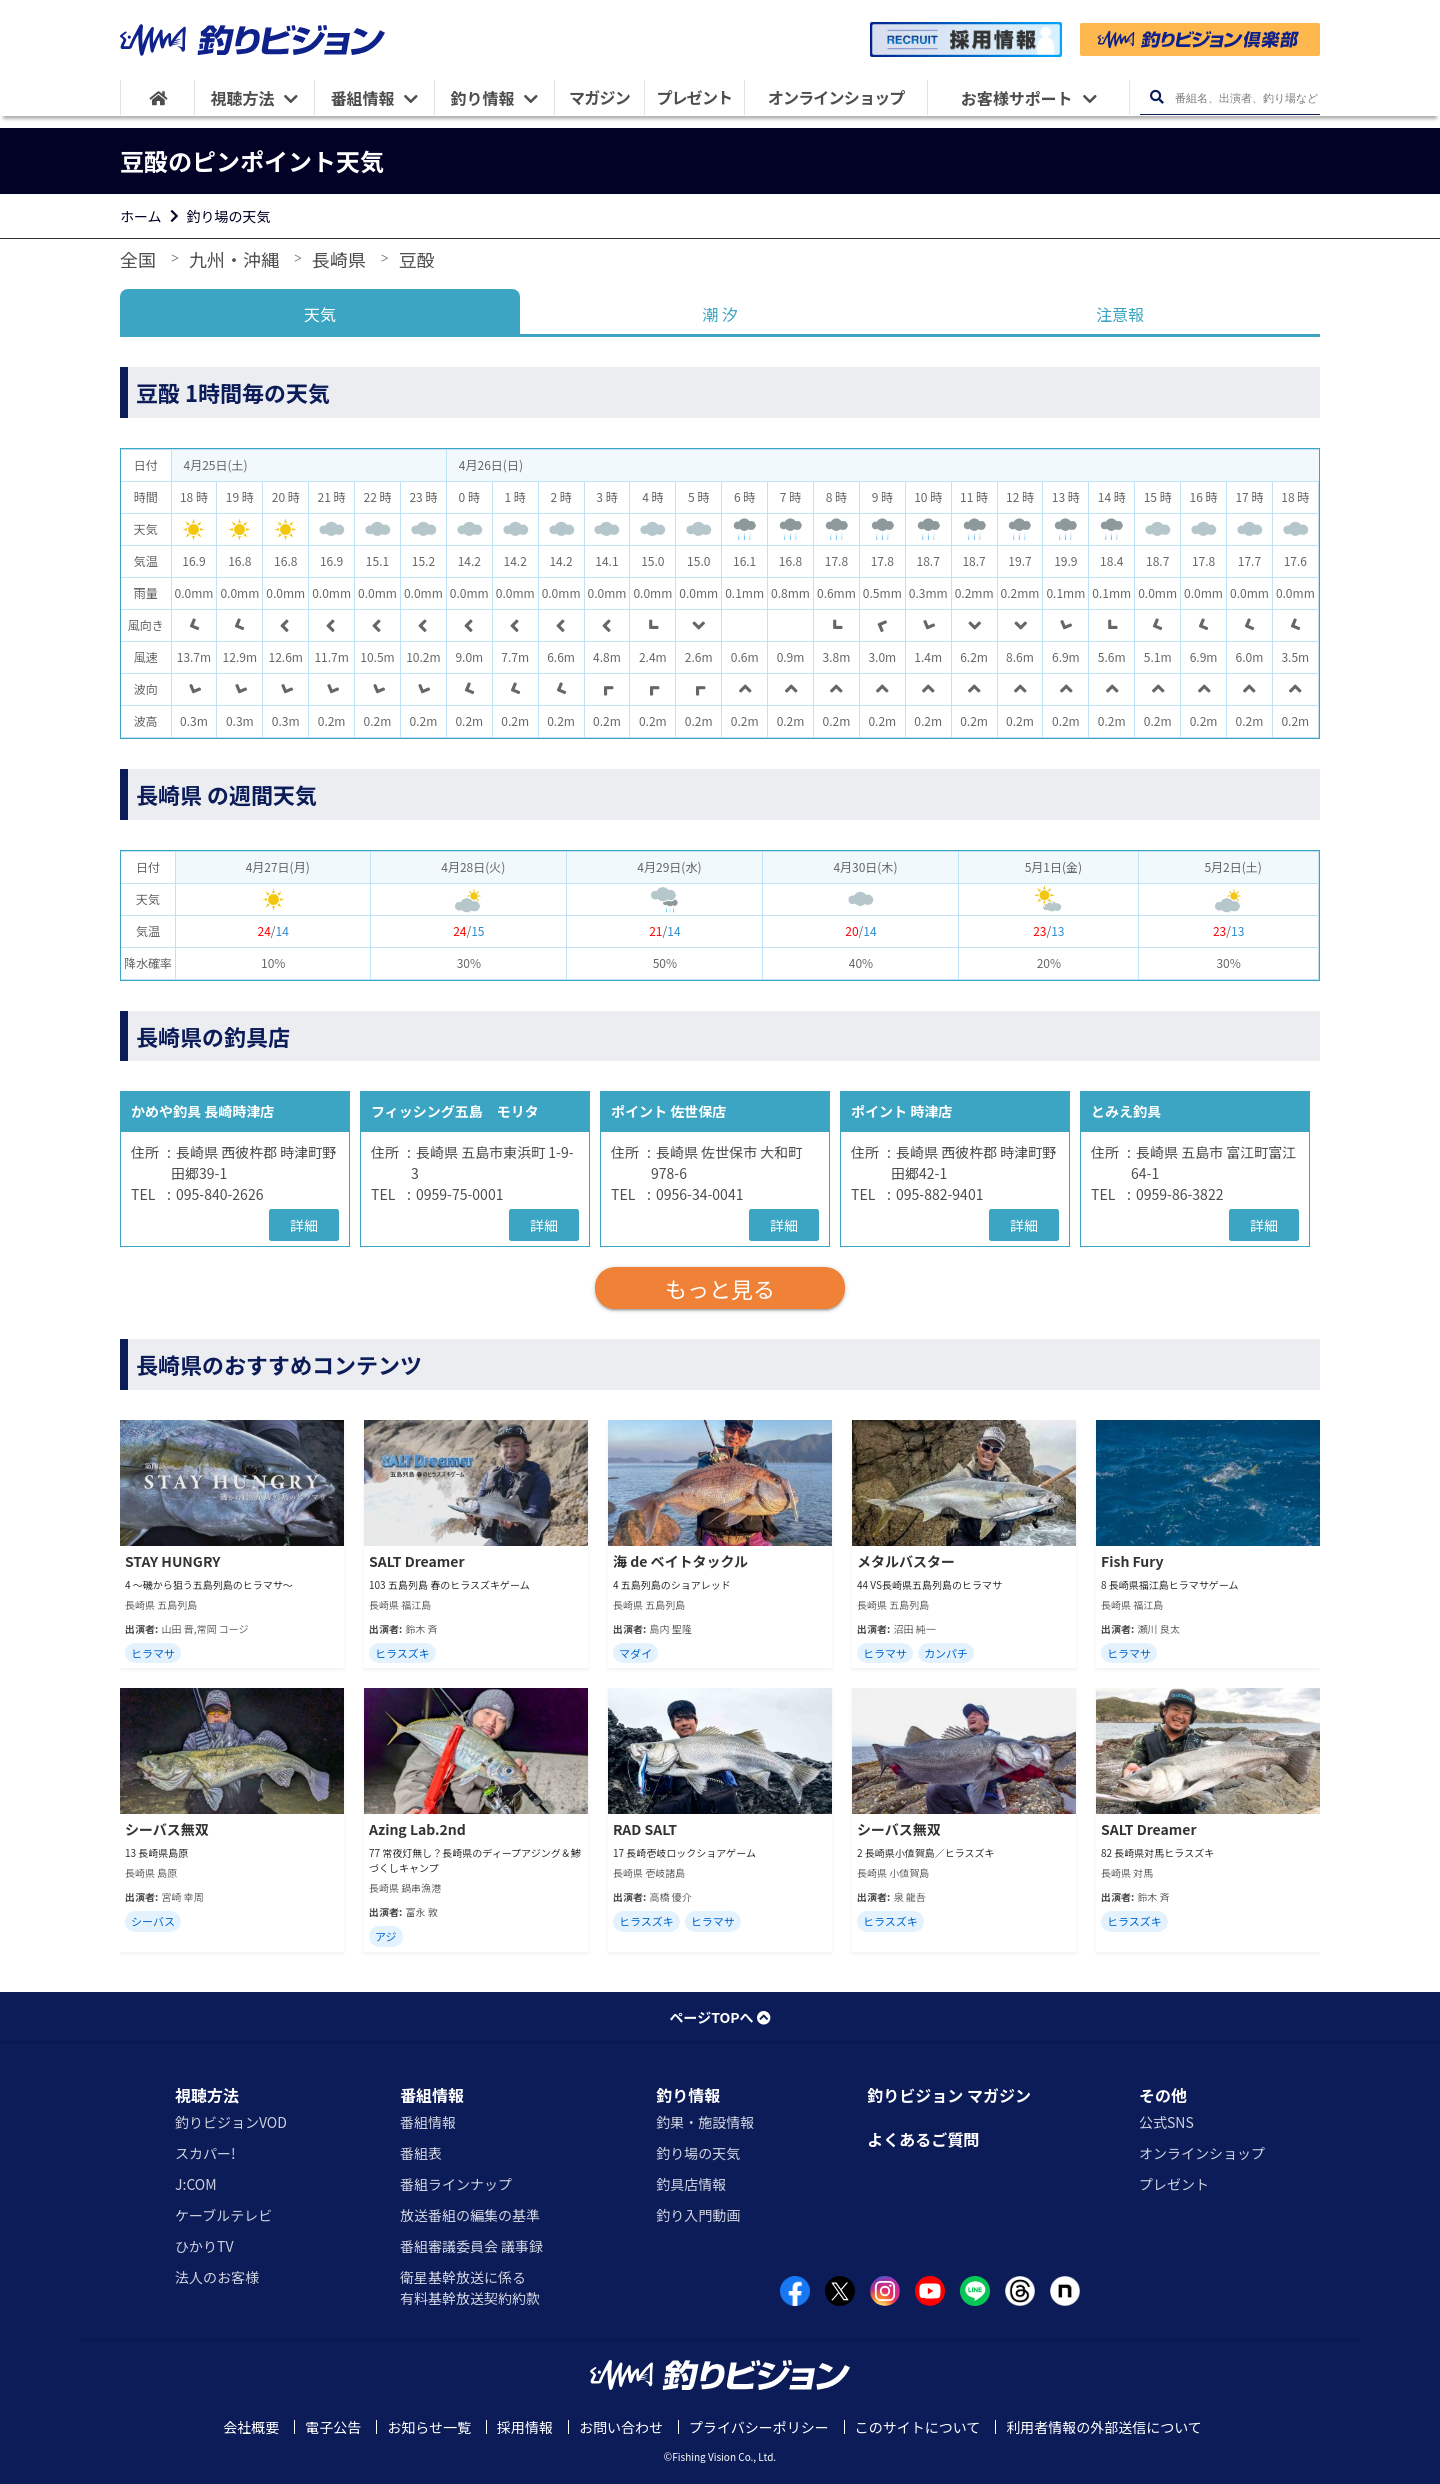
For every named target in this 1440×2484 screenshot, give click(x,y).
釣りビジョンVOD (231, 2122)
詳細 (304, 1225)
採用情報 (525, 2427)
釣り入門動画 (698, 2215)
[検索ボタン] (1156, 97)
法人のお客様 (217, 2277)
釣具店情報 (691, 2184)
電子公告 (333, 2427)
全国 (138, 259)
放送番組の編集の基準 (470, 2215)
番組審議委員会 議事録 (471, 2246)
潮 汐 (720, 314)
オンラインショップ (1202, 2153)
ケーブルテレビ (223, 2215)
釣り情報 (688, 2095)
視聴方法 (207, 2095)
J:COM (196, 2184)
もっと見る (720, 1288)
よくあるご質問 (923, 2139)
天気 (320, 314)
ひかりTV (204, 2246)
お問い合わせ (621, 2427)
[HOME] (157, 97)
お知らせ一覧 (429, 2427)
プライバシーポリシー (759, 2427)
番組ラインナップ (456, 2184)
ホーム (141, 216)
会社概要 (251, 2427)
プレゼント (1174, 2184)
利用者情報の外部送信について (1104, 2427)
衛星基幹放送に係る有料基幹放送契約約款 (470, 2287)
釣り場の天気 (229, 216)
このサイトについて (918, 2427)
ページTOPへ (719, 2017)
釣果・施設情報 (705, 2122)
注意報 (1120, 314)
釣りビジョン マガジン (949, 2095)
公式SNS (1166, 2122)
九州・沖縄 (234, 259)
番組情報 (432, 2095)
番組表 (421, 2153)
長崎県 (339, 259)
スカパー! (205, 2153)
